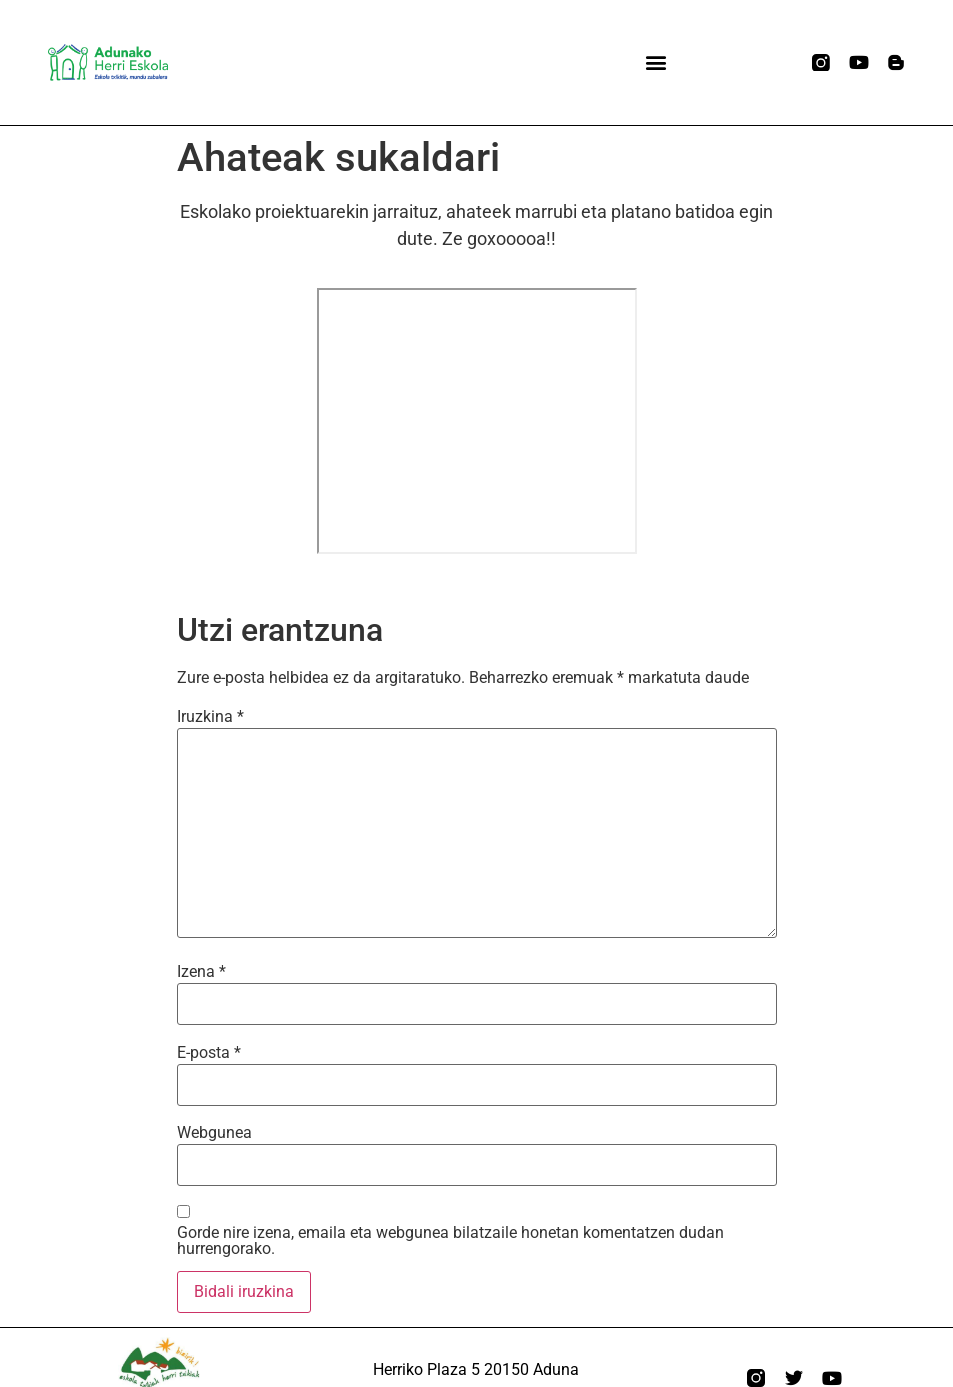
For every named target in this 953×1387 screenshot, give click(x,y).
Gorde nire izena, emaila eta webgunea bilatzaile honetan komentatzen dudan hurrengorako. (450, 1241)
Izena (201, 972)
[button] (655, 62)
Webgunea (214, 1133)
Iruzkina (210, 717)
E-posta (209, 1053)
